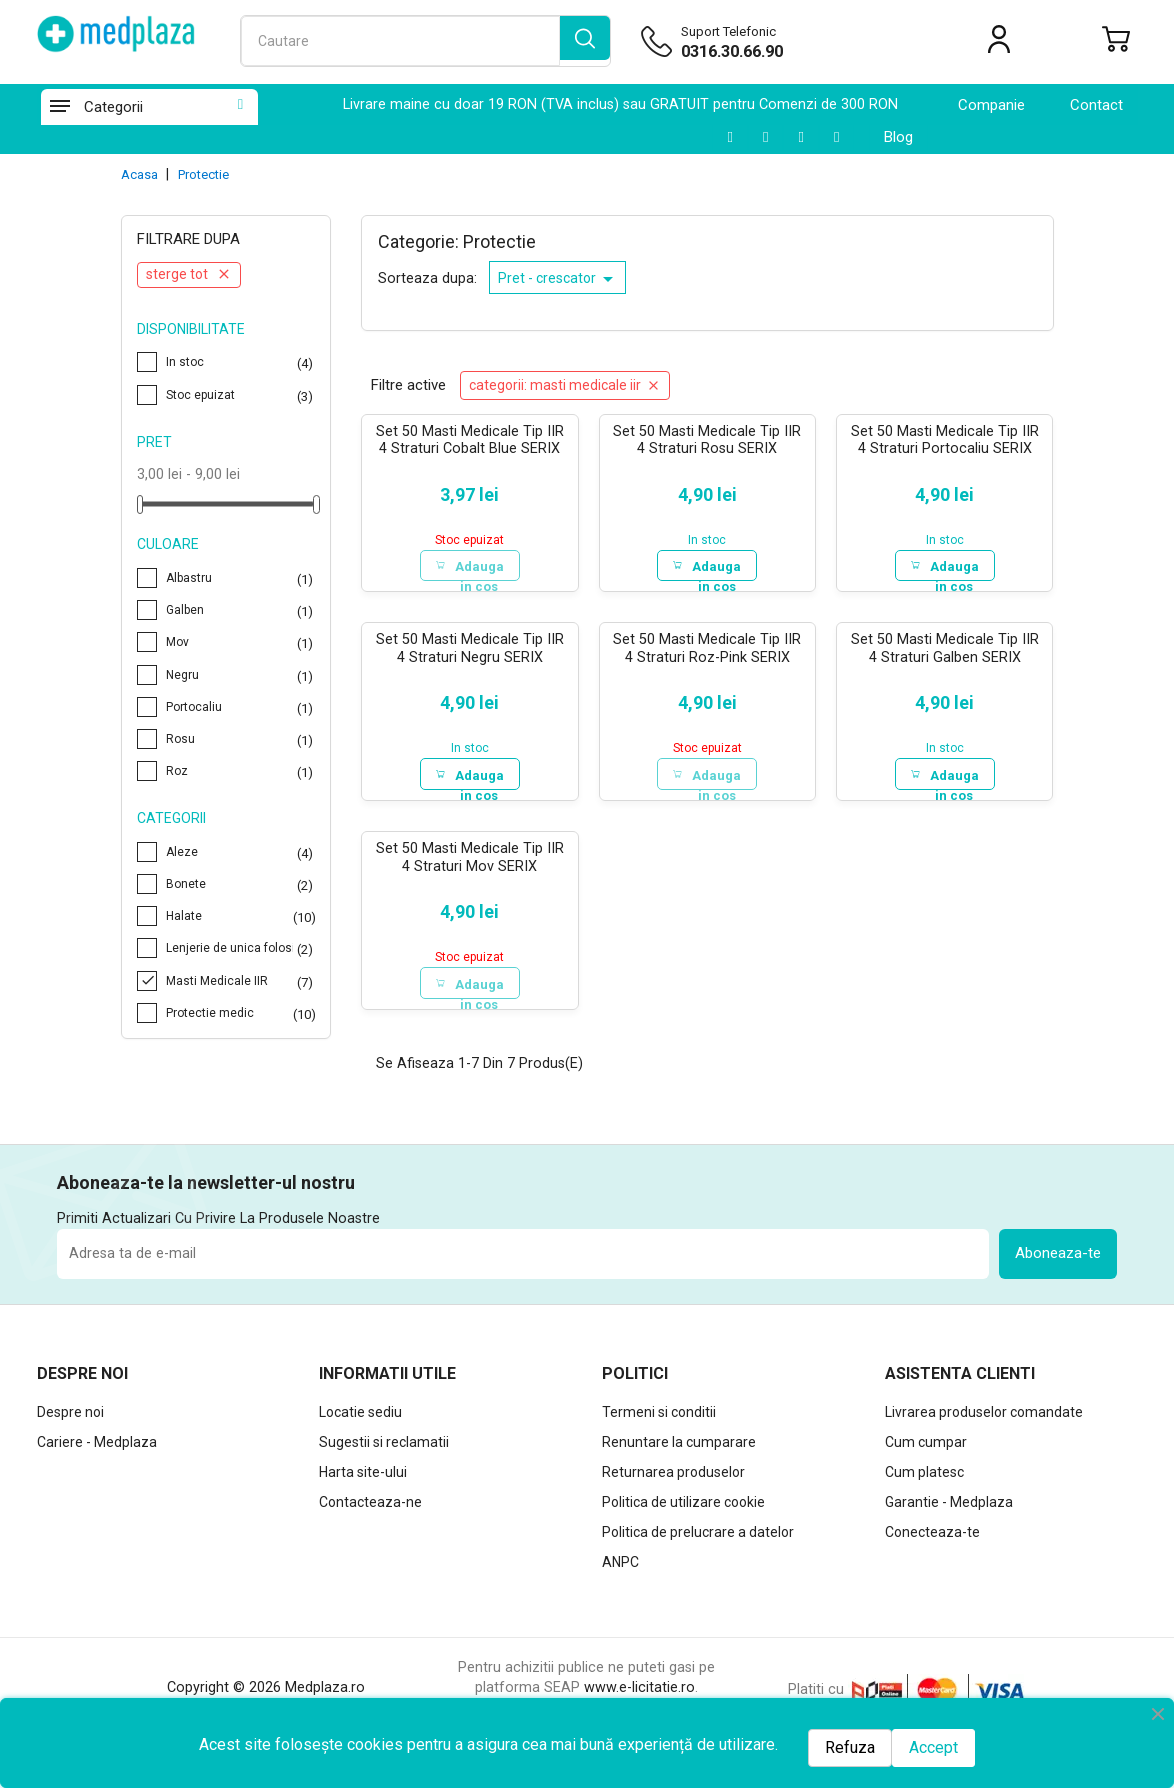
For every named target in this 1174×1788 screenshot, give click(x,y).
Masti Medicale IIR (240, 981)
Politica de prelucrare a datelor (698, 1542)
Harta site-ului (363, 1482)
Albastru (240, 578)
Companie (991, 105)
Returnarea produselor (673, 1482)
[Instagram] (800, 137)
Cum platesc (924, 1482)
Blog (898, 137)
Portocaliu (240, 707)
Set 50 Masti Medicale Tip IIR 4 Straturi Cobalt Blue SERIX (470, 440)
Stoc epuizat (240, 395)
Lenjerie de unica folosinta (240, 948)
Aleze (240, 852)
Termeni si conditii (659, 1422)
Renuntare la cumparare (679, 1452)
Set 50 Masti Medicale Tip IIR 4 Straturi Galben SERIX (945, 652)
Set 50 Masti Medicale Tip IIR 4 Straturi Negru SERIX (470, 652)
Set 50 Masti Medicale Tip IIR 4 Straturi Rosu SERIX (707, 440)
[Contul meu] (999, 43)
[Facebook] (836, 137)
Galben (240, 610)
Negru (240, 675)
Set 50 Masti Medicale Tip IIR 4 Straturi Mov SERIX (470, 864)
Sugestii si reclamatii (384, 1452)
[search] (585, 41)
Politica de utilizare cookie (683, 1512)
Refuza (850, 1747)
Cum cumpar (926, 1452)
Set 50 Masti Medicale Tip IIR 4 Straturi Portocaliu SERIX (945, 440)
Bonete (240, 884)
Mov (240, 642)
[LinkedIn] (765, 137)
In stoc (240, 362)
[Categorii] (59, 107)
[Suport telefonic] (780, 52)
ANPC (620, 1572)
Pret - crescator (559, 279)
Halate (240, 916)
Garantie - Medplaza (949, 1512)
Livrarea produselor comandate (984, 1422)
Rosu (240, 739)
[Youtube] (729, 137)
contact (1096, 105)
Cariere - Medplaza (97, 1452)
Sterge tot (189, 274)
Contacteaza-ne (370, 1512)
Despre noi (70, 1422)
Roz (240, 771)
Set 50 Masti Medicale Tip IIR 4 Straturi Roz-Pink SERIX (707, 652)
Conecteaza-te (932, 1542)
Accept (933, 1747)
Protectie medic (240, 1013)
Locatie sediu (360, 1422)
